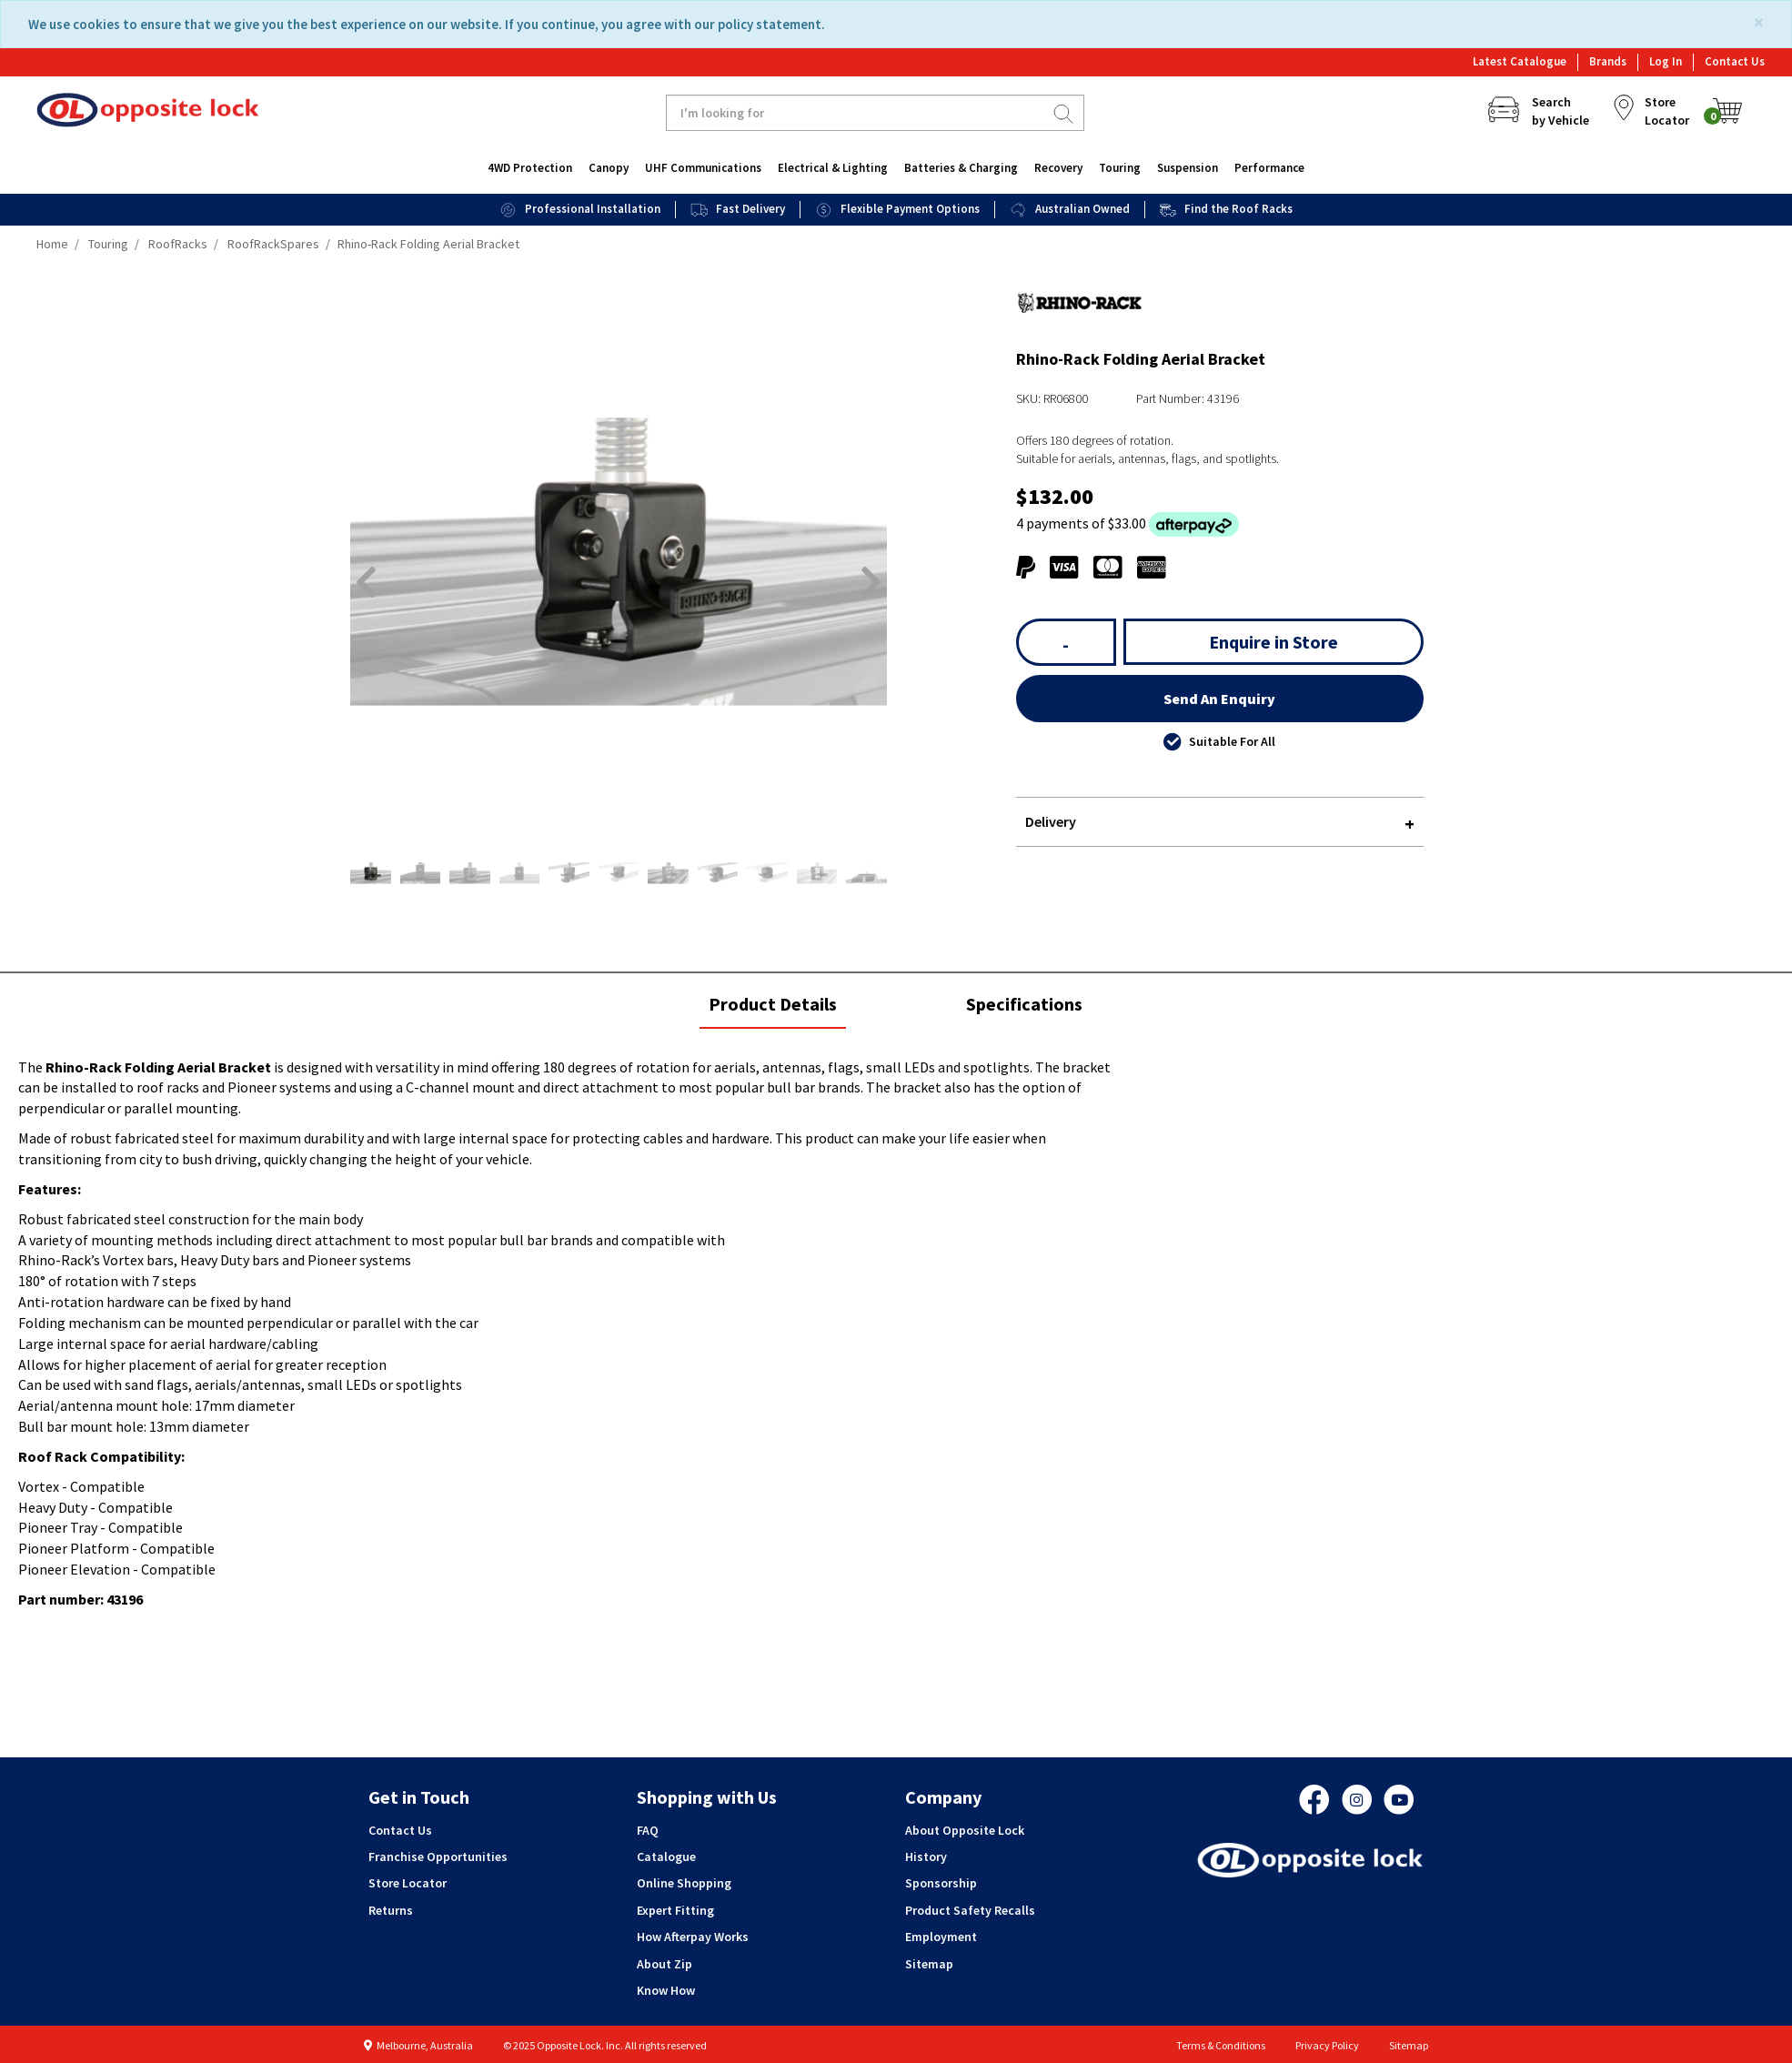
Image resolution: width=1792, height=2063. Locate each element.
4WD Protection (530, 168)
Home (52, 244)
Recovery (1058, 168)
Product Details (772, 1010)
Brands (1607, 61)
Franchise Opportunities (438, 1856)
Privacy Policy (1327, 2045)
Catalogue (666, 1856)
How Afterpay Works (693, 1936)
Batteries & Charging (961, 168)
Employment (941, 1936)
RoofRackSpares (273, 244)
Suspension (1187, 168)
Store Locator (407, 1883)
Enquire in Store (1273, 641)
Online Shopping (684, 1883)
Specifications (1024, 1003)
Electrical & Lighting (833, 168)
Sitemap (929, 1964)
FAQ (648, 1830)
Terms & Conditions (1220, 2045)
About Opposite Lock (964, 1830)
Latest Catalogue (1519, 61)
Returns (390, 1910)
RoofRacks (177, 244)
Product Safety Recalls (970, 1910)
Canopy (609, 168)
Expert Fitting (675, 1910)
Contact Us (1735, 61)
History (926, 1856)
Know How (666, 1990)
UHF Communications (703, 168)
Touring (1120, 168)
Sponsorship (941, 1883)
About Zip (664, 1964)
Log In (1665, 61)
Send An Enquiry (1219, 698)
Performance (1269, 168)
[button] (366, 582)
